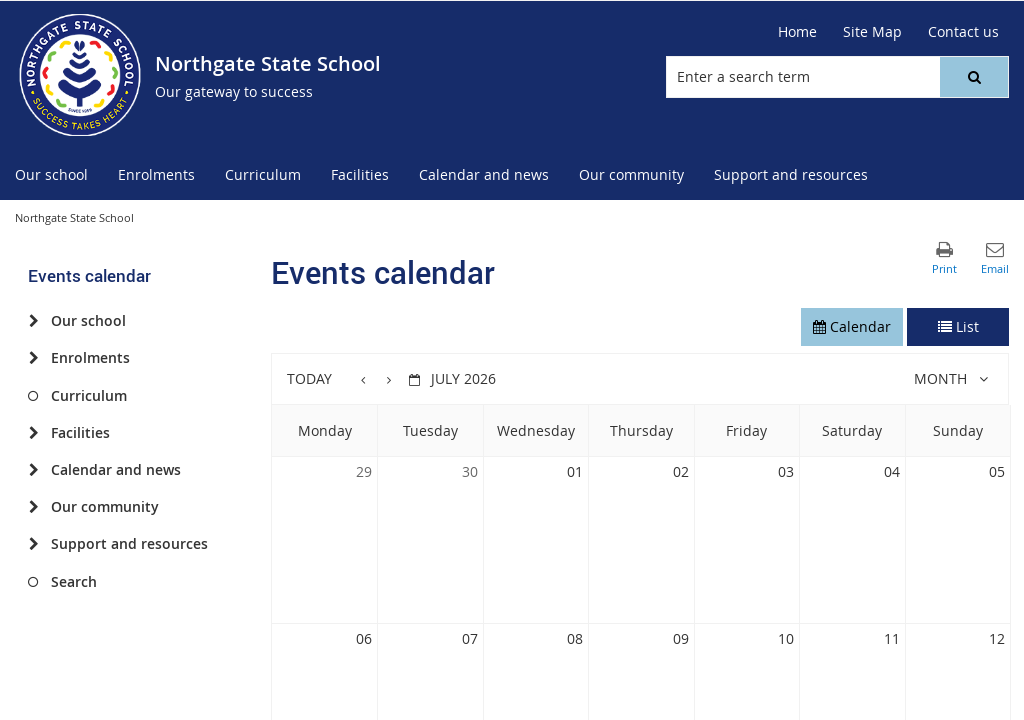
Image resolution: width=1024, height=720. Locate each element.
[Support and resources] (33, 544)
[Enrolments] (33, 358)
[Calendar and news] (33, 470)
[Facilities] (33, 433)
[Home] (797, 32)
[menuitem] (51, 175)
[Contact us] (963, 32)
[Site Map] (872, 32)
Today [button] (309, 378)
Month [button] (940, 378)
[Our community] (33, 507)
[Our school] (33, 321)
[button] (974, 77)
